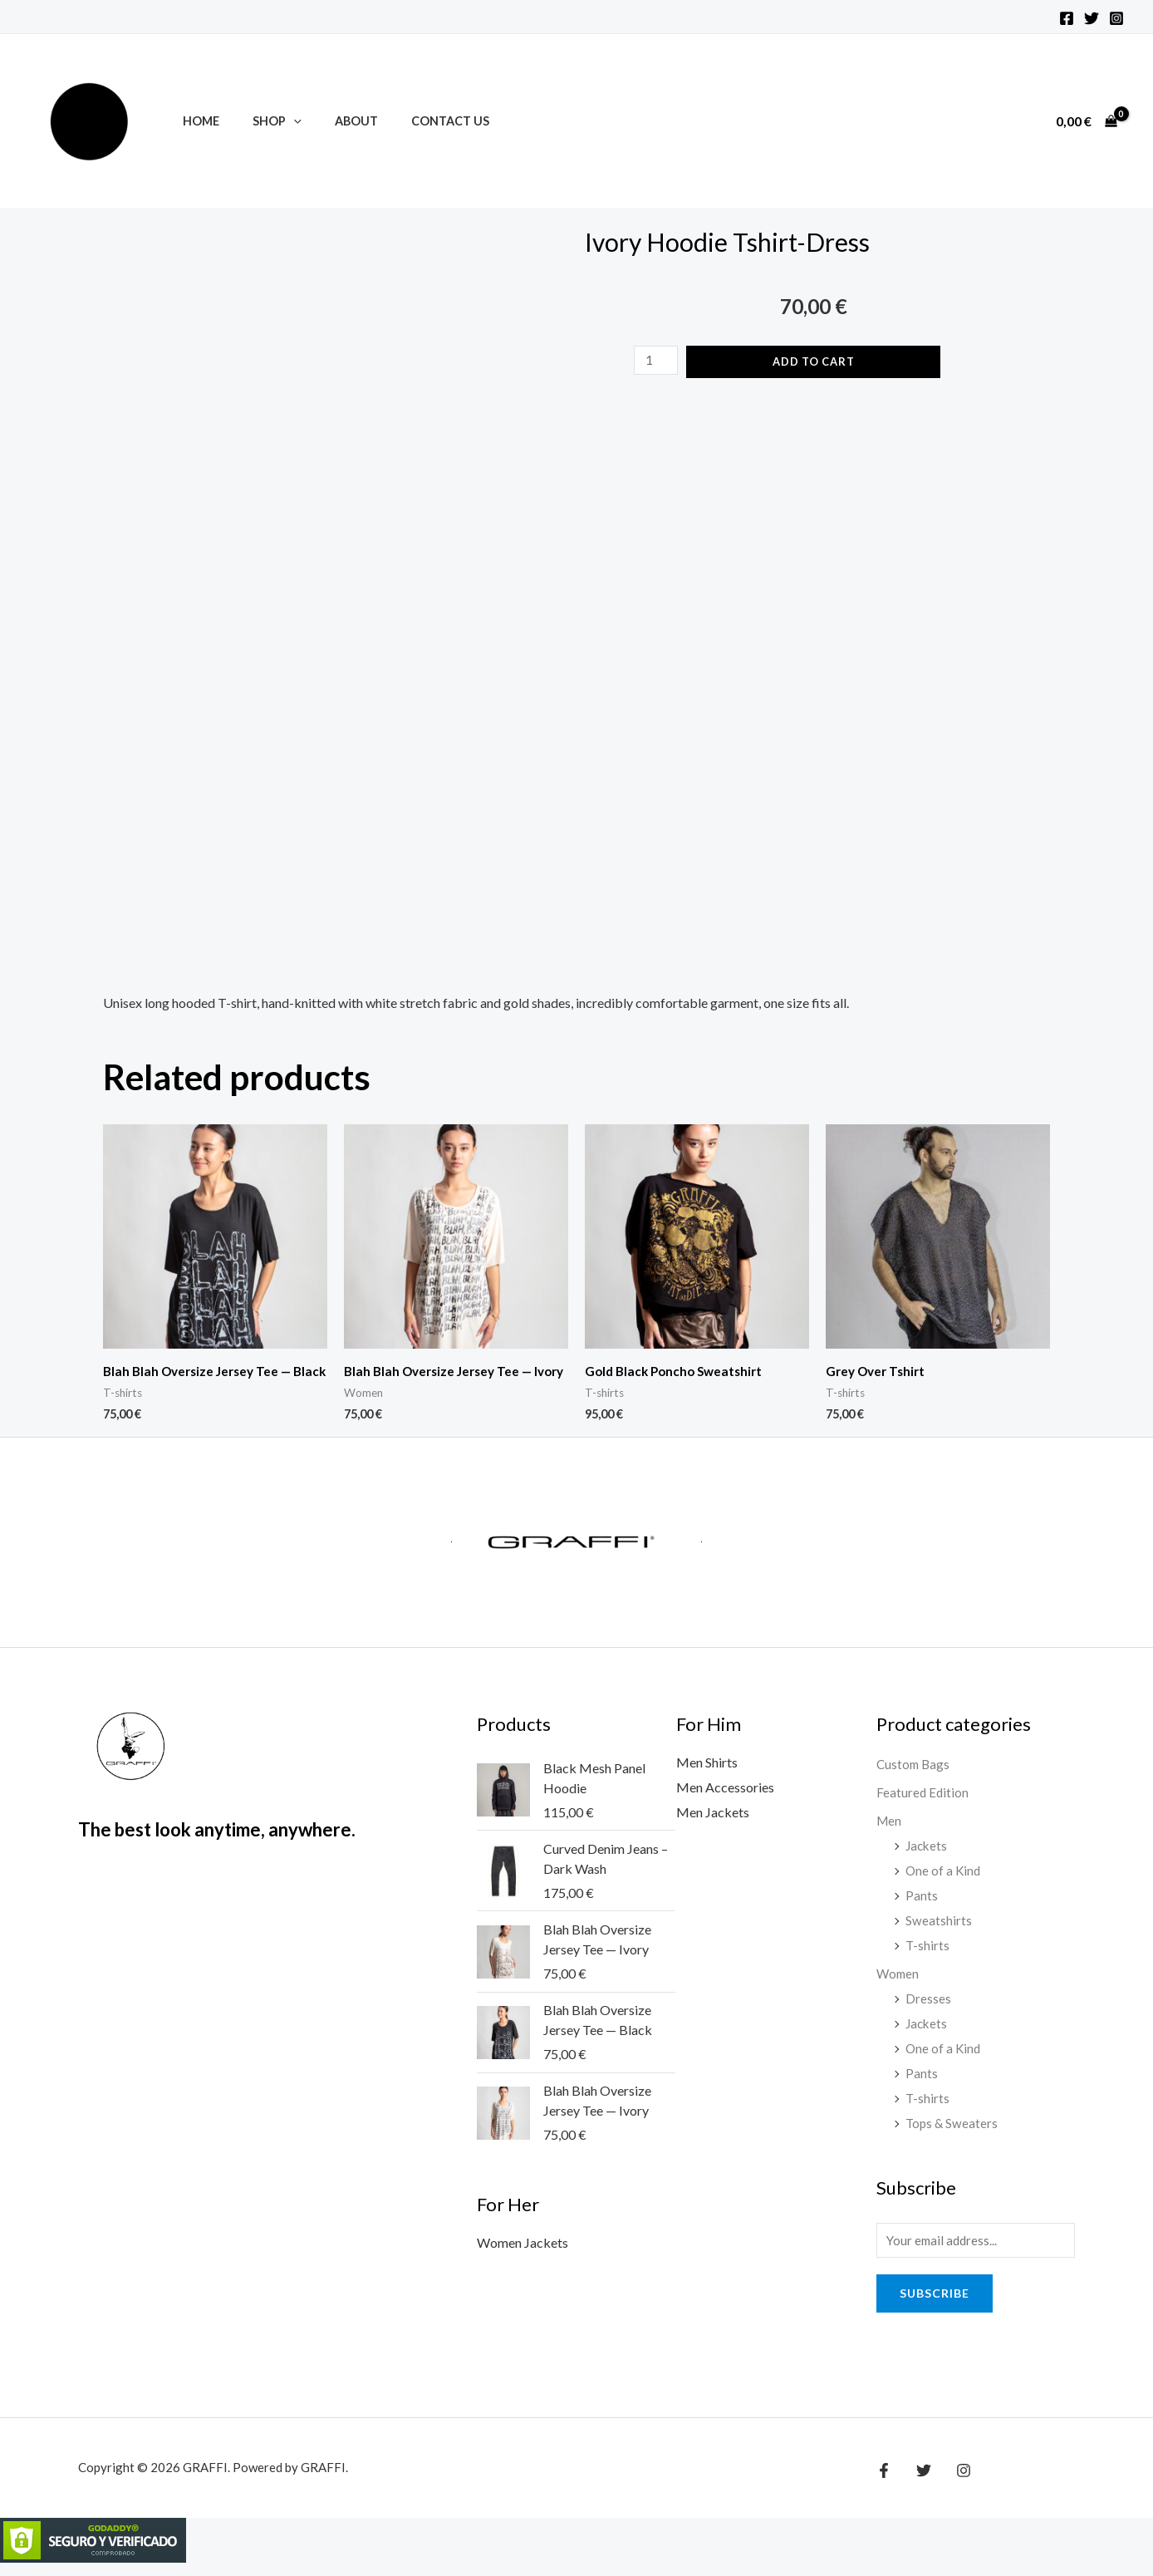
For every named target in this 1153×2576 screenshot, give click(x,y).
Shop (262, 121)
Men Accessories (725, 1801)
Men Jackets (712, 1826)
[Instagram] (1116, 18)
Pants (921, 1908)
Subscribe (934, 2306)
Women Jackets (522, 2258)
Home (196, 121)
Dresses (928, 2010)
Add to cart (815, 361)
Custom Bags (914, 1779)
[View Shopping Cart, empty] (1086, 121)
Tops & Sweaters (952, 2134)
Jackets (927, 1859)
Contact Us (417, 121)
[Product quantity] (655, 360)
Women (898, 1985)
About (333, 121)
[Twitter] (1091, 18)
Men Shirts (707, 1777)
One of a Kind (944, 1883)
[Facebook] (1066, 18)
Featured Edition (923, 1806)
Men (889, 1834)
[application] (279, 121)
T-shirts (927, 1958)
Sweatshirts (938, 1933)
